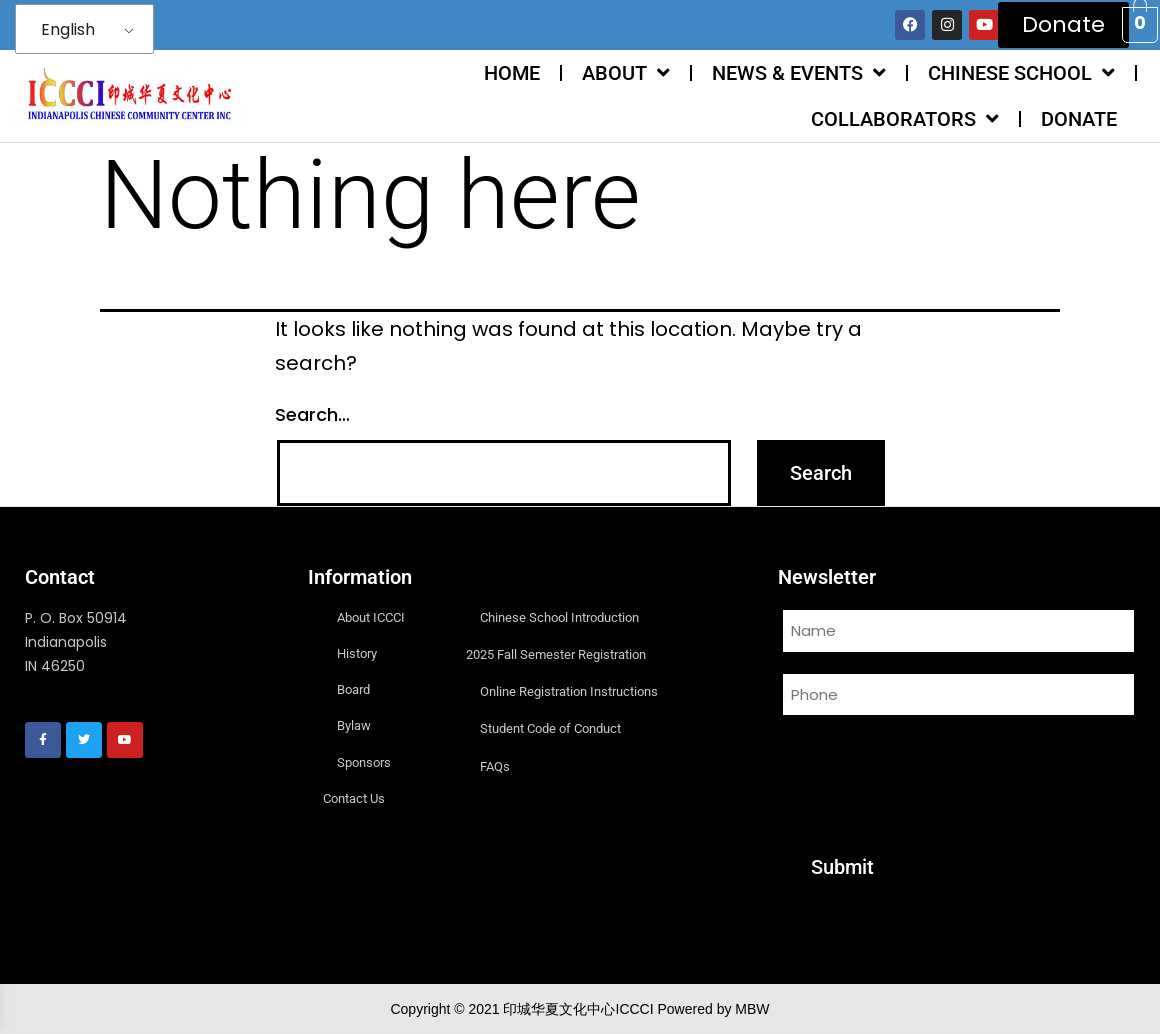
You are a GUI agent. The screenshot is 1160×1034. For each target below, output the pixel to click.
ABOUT (626, 73)
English (68, 29)
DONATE (1079, 119)
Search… (312, 414)
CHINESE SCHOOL (1021, 73)
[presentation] (930, 773)
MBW (752, 1009)
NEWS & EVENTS (799, 73)
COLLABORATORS (905, 119)
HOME (512, 73)
